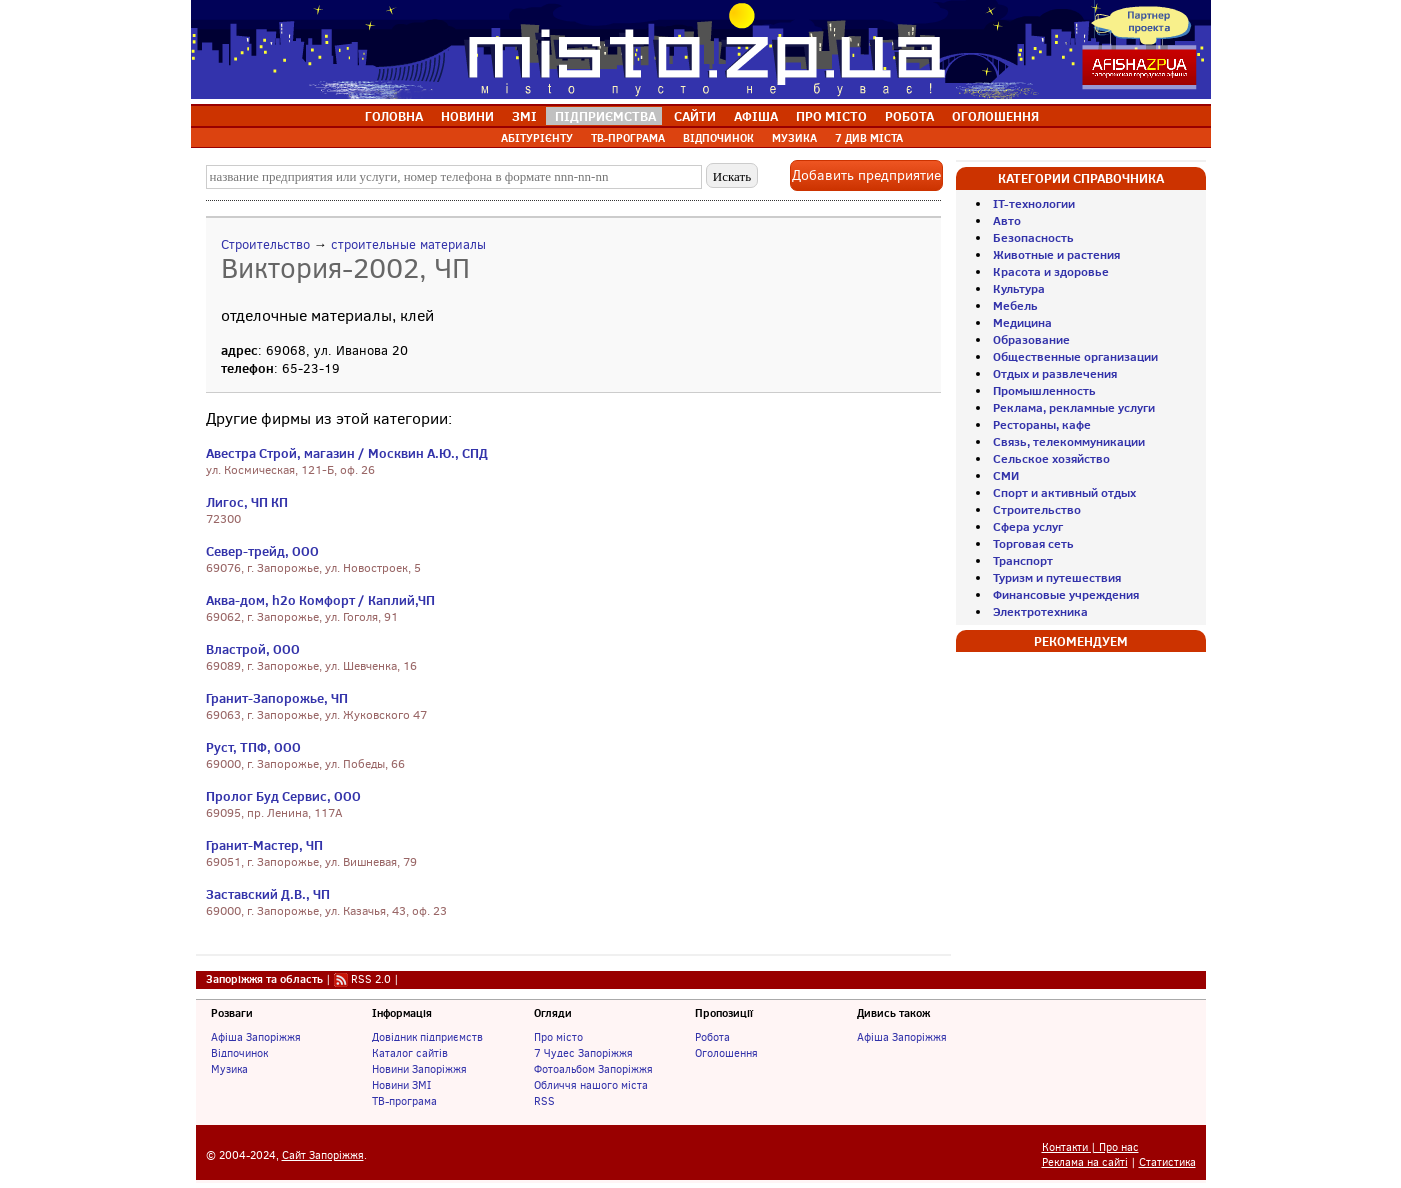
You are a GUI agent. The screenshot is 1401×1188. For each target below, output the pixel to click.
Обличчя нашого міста (591, 1085)
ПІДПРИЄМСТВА (605, 116)
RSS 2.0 (371, 979)
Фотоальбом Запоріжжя (593, 1069)
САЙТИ (695, 116)
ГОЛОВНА (394, 116)
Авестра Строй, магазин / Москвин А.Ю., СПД (347, 453)
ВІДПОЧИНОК (718, 138)
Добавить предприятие (866, 175)
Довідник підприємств (427, 1037)
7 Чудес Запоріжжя (583, 1053)
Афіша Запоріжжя (256, 1037)
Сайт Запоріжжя (323, 1155)
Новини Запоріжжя (419, 1069)
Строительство (265, 244)
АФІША (756, 116)
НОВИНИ (467, 116)
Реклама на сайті (1085, 1162)
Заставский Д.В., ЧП (268, 894)
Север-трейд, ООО (262, 551)
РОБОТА (909, 116)
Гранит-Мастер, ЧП (264, 845)
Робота (712, 1037)
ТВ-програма (404, 1101)
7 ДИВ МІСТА (869, 138)
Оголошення (726, 1053)
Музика (229, 1069)
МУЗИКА (794, 138)
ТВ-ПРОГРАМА (628, 138)
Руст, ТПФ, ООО (253, 747)
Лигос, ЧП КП (247, 502)
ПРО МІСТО (831, 116)
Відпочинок (239, 1053)
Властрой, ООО (253, 649)
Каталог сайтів (410, 1053)
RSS (544, 1101)
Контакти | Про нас (1090, 1147)
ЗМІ (524, 116)
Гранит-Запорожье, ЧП (277, 698)
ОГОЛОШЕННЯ (995, 116)
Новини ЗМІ (401, 1085)
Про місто (558, 1037)
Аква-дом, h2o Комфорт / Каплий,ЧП (320, 600)
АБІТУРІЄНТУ (537, 138)
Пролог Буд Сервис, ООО (283, 796)
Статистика (1167, 1162)
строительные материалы (408, 244)
